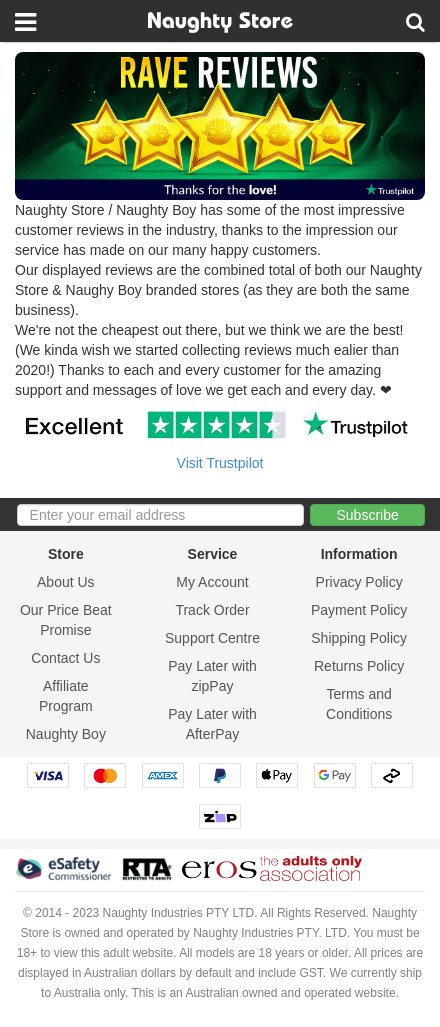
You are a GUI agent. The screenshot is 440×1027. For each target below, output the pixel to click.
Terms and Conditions (359, 704)
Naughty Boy (66, 734)
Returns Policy (359, 666)
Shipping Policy (359, 638)
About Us (66, 582)
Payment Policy (359, 610)
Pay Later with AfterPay (212, 724)
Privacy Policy (359, 582)
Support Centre (212, 638)
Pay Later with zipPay (212, 676)
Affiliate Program (66, 696)
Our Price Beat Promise (66, 620)
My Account (212, 582)
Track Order (212, 610)
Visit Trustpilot (220, 463)
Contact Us (65, 658)
